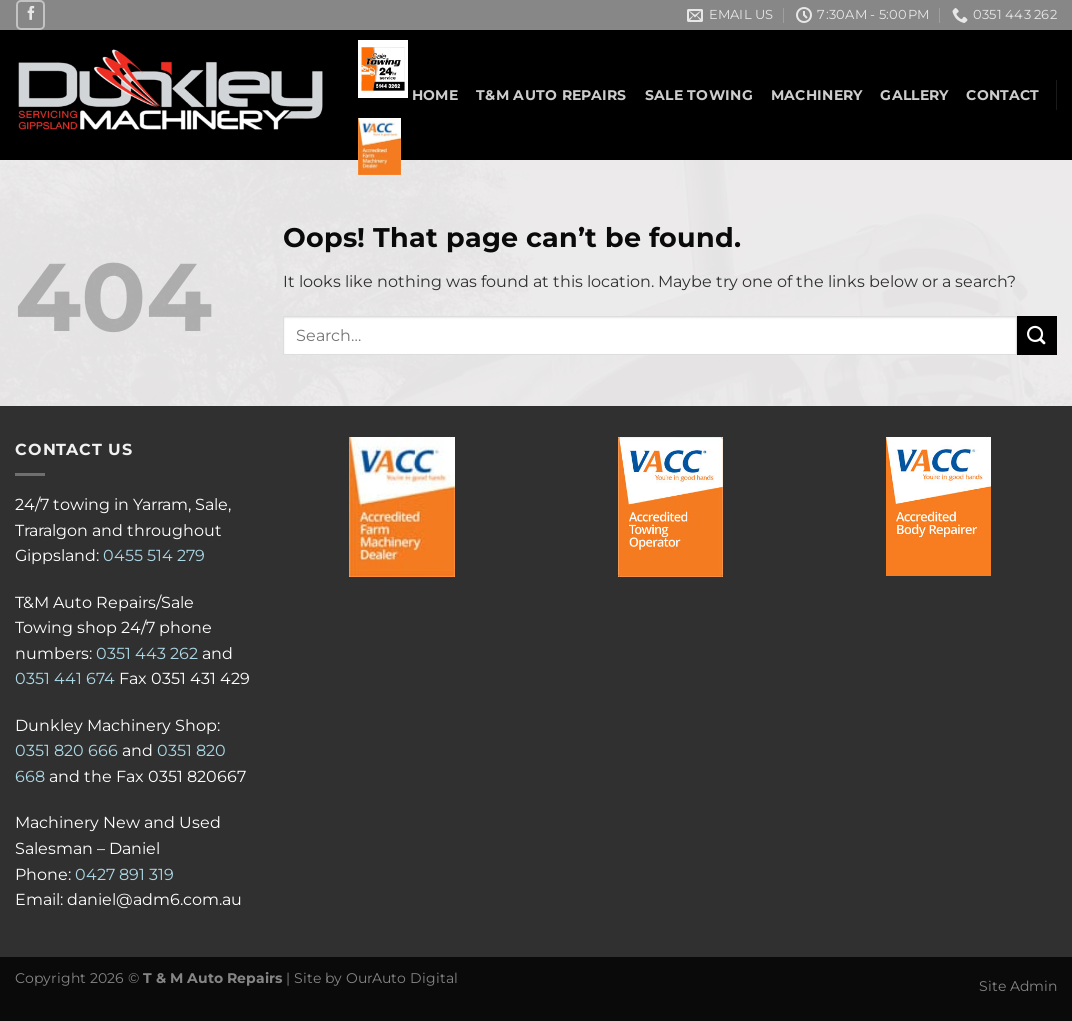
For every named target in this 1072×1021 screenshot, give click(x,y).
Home (435, 95)
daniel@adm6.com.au (154, 899)
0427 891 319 (124, 874)
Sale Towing (699, 95)
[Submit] (1037, 335)
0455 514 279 (154, 555)
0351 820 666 (66, 750)
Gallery (914, 95)
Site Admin (1018, 986)
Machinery (817, 95)
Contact (1002, 95)
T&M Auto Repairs (551, 95)
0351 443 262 (147, 653)
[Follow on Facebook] (30, 14)
